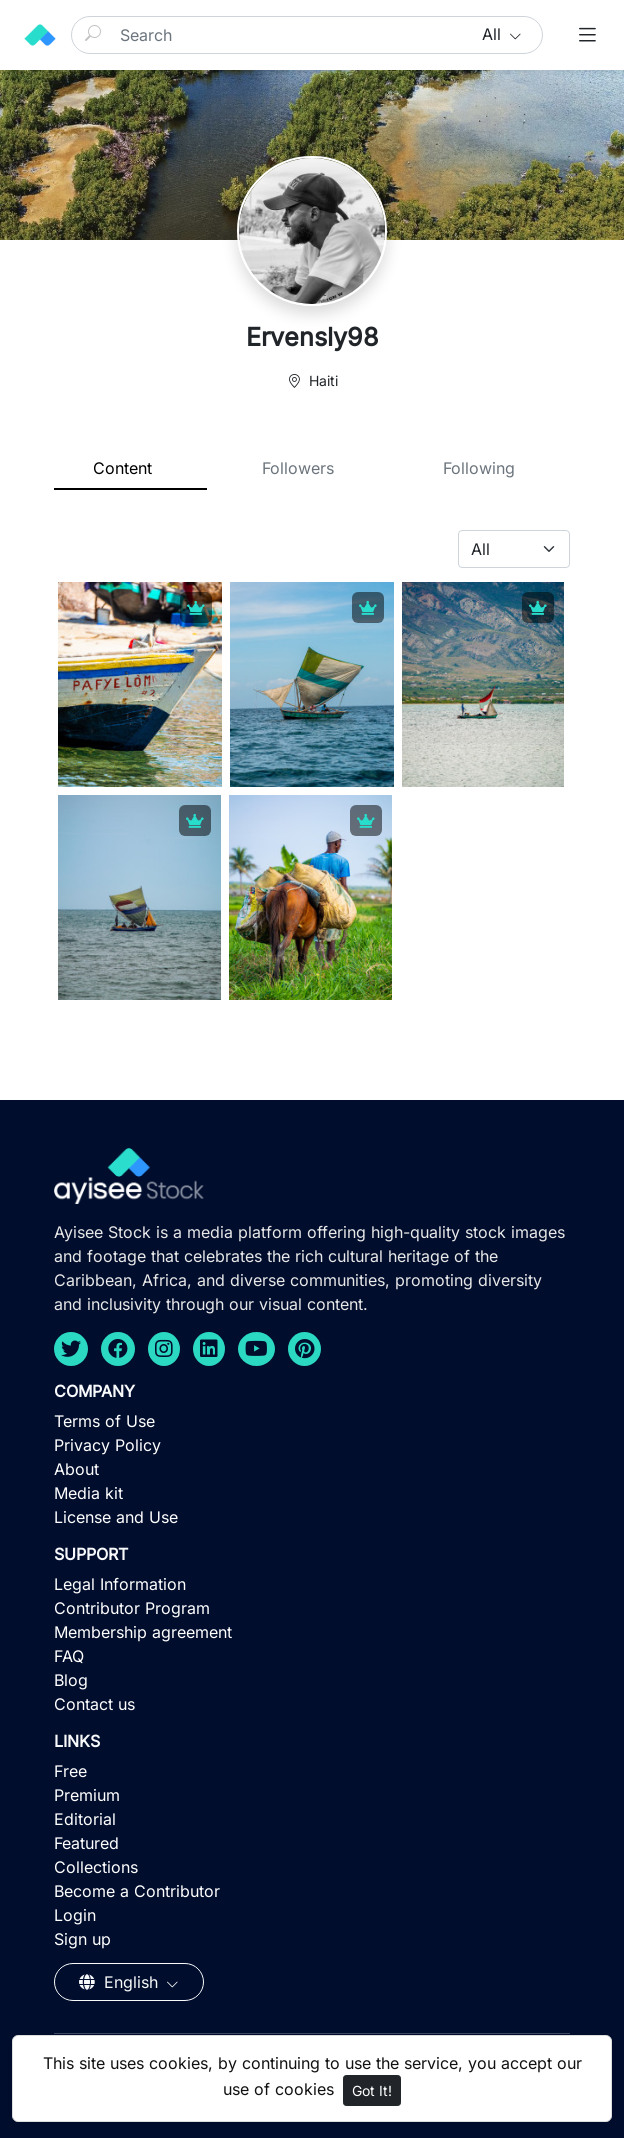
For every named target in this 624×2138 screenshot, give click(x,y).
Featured (86, 1843)
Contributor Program (132, 1608)
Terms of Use (104, 1421)
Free (70, 1771)
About (76, 1469)
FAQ (69, 1656)
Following (479, 468)
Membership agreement (143, 1632)
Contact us (94, 1704)
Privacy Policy (107, 1445)
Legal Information (120, 1584)
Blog (71, 1680)
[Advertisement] (312, 1992)
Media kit (88, 1493)
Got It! (372, 2090)
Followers (298, 468)
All (494, 34)
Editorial (85, 1819)
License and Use (116, 1517)
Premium (87, 1795)
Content (122, 468)
